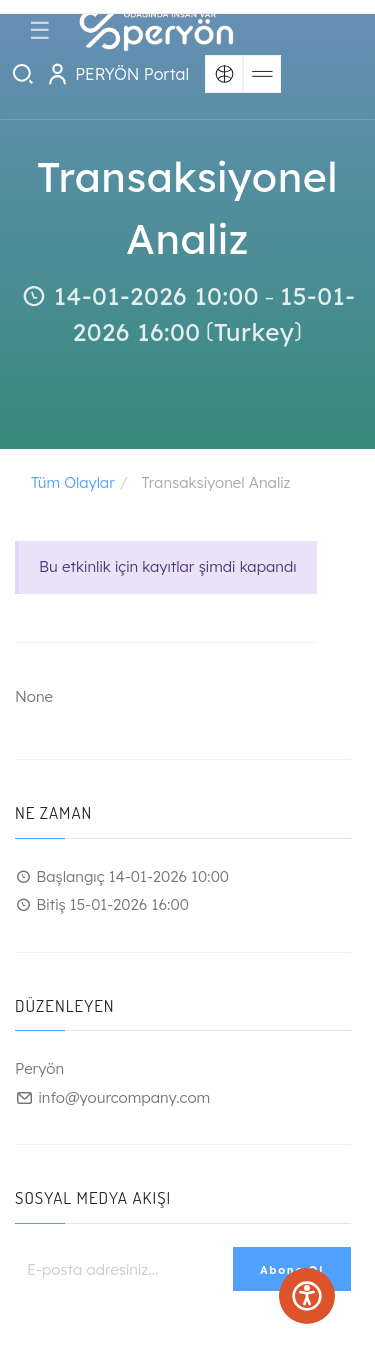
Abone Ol (292, 1270)
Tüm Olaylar (73, 482)
